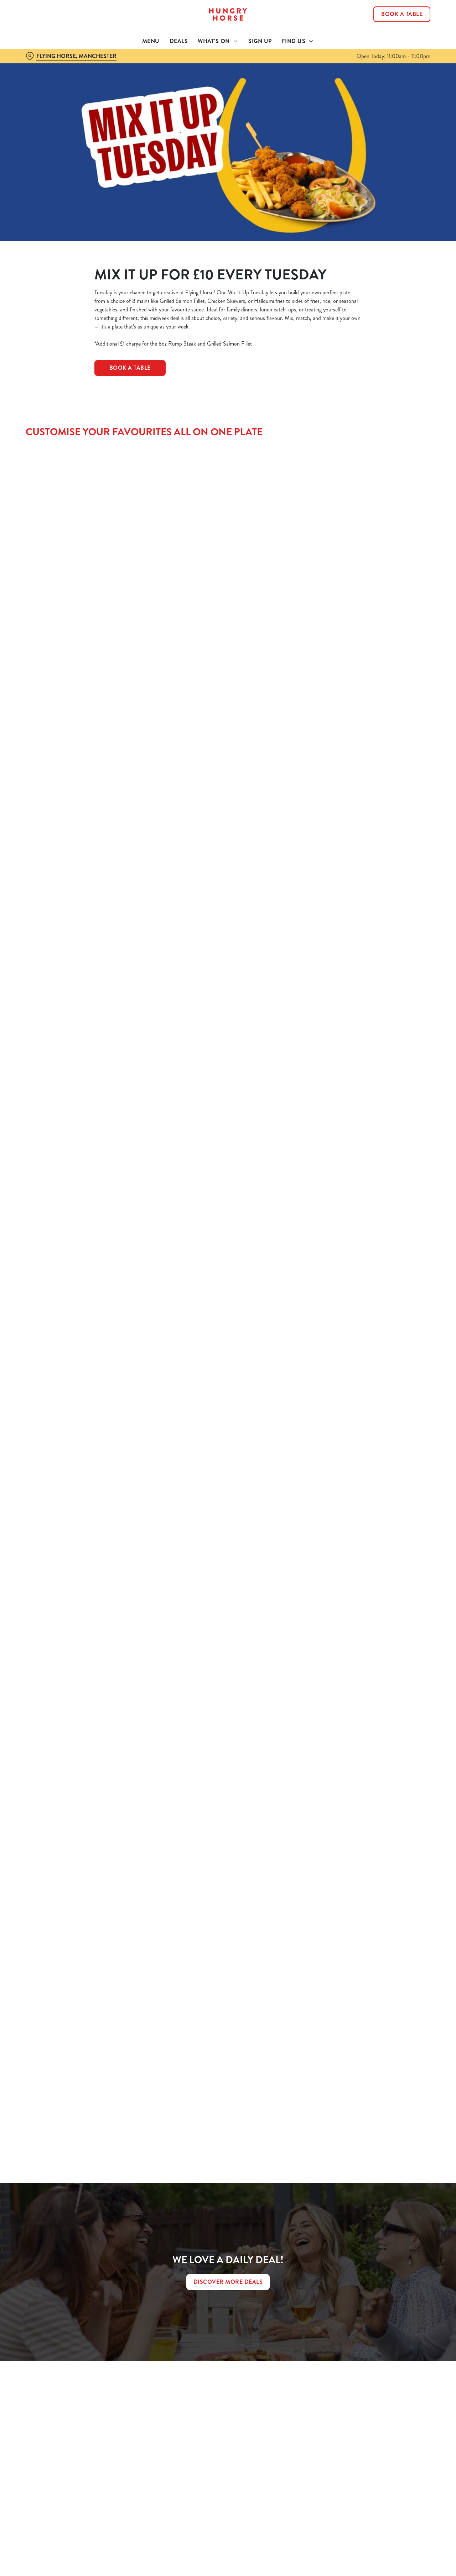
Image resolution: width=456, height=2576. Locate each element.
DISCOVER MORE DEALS (228, 2282)
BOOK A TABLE (130, 368)
